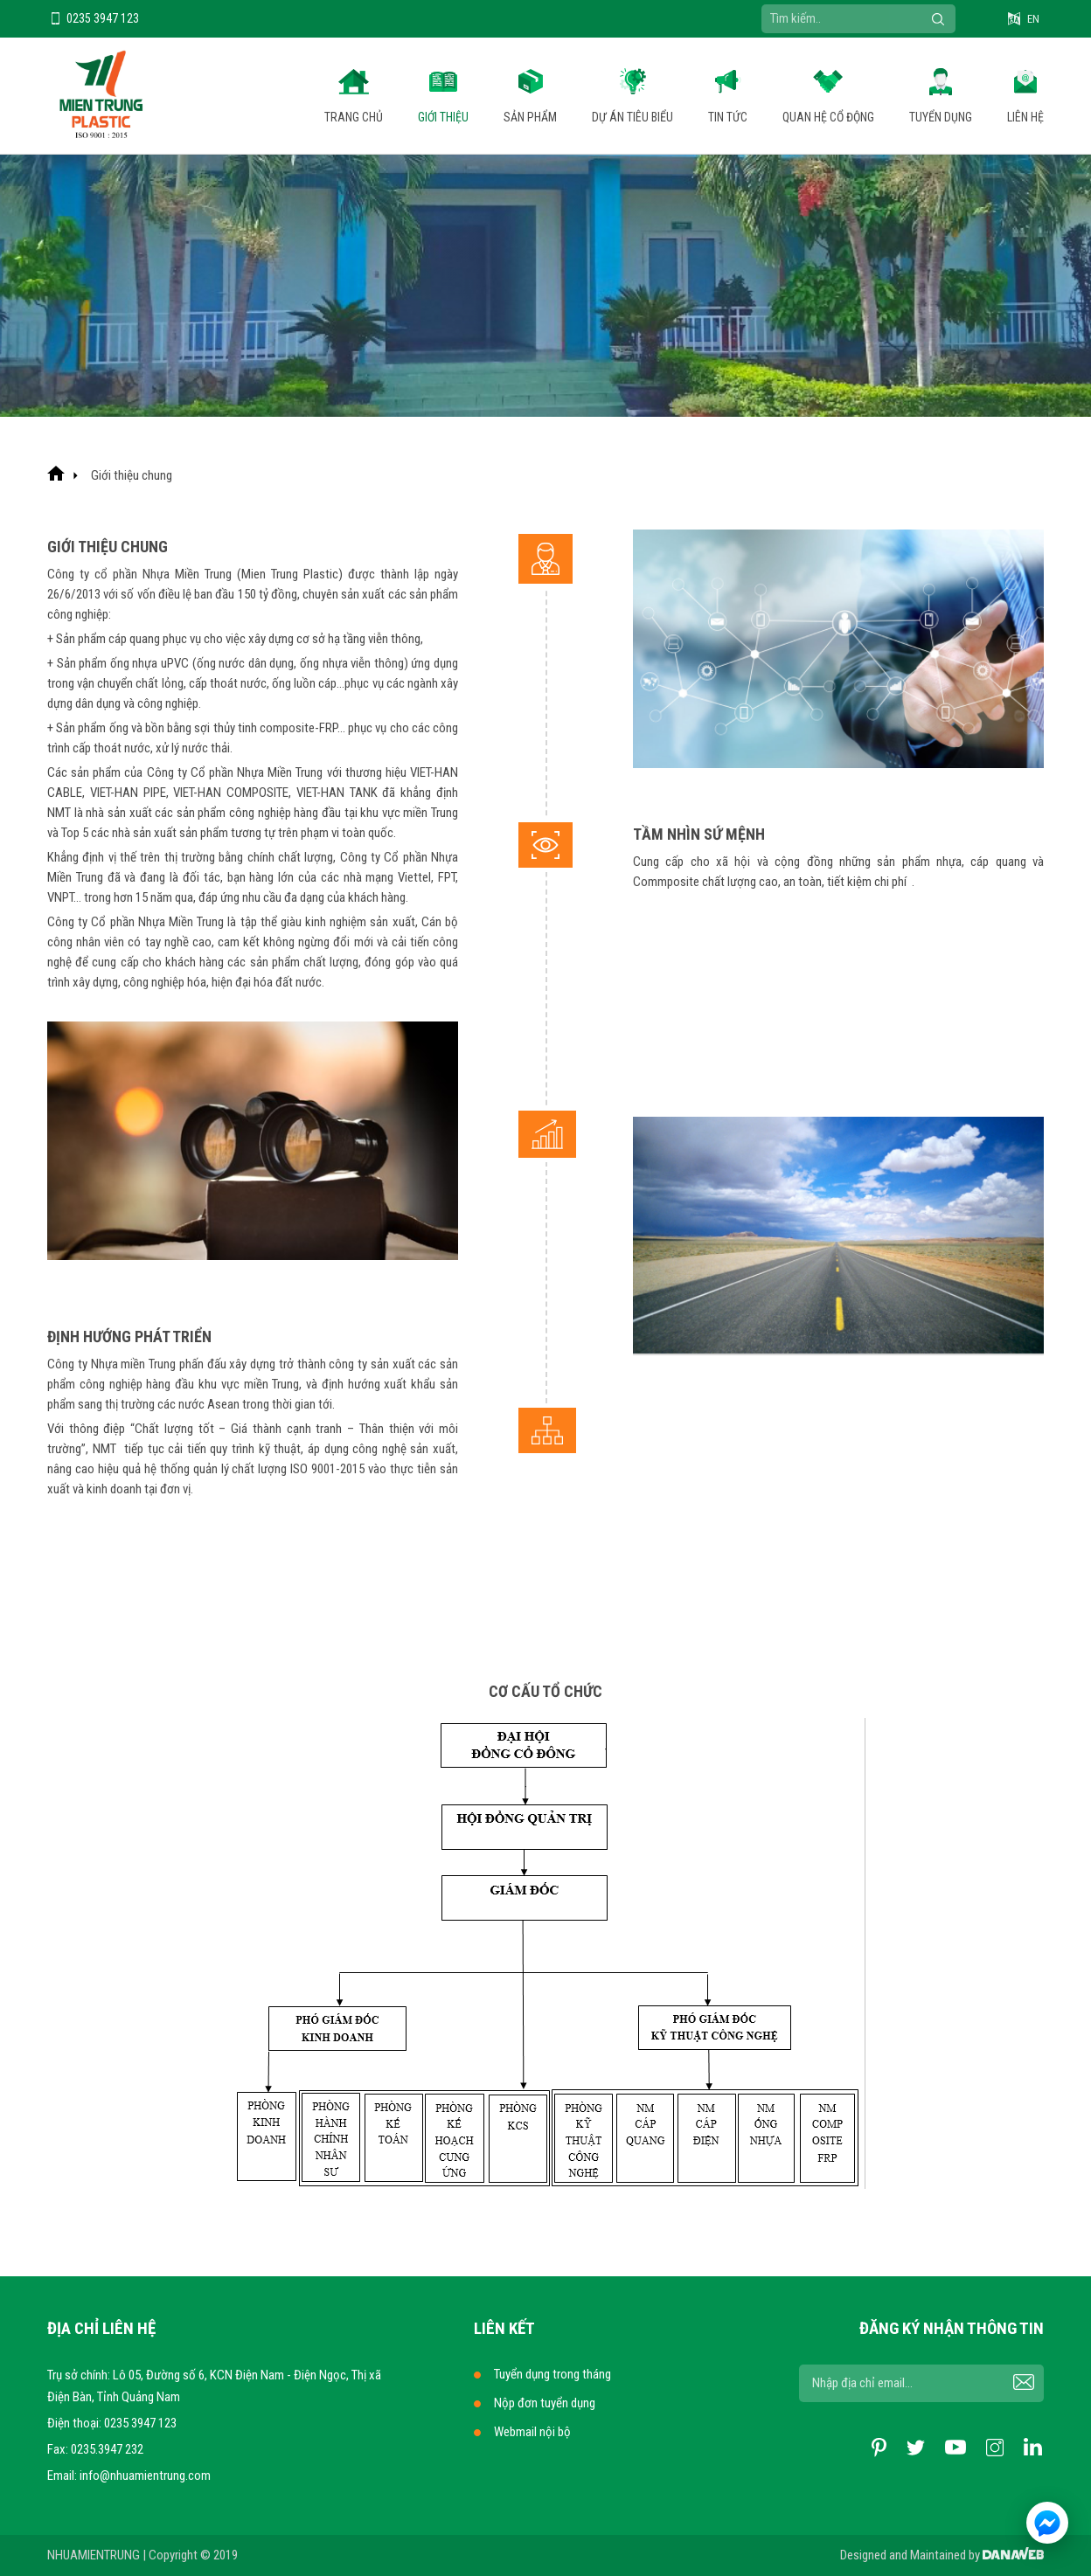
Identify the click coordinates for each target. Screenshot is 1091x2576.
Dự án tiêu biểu (632, 117)
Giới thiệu (443, 117)
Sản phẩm (530, 117)
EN (1033, 18)
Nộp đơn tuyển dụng (544, 2403)
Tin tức (727, 117)
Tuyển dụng (940, 117)
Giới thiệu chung (131, 475)
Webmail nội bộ (532, 2432)
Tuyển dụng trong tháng (552, 2374)
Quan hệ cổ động (828, 117)
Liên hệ (1025, 117)
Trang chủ (353, 117)
